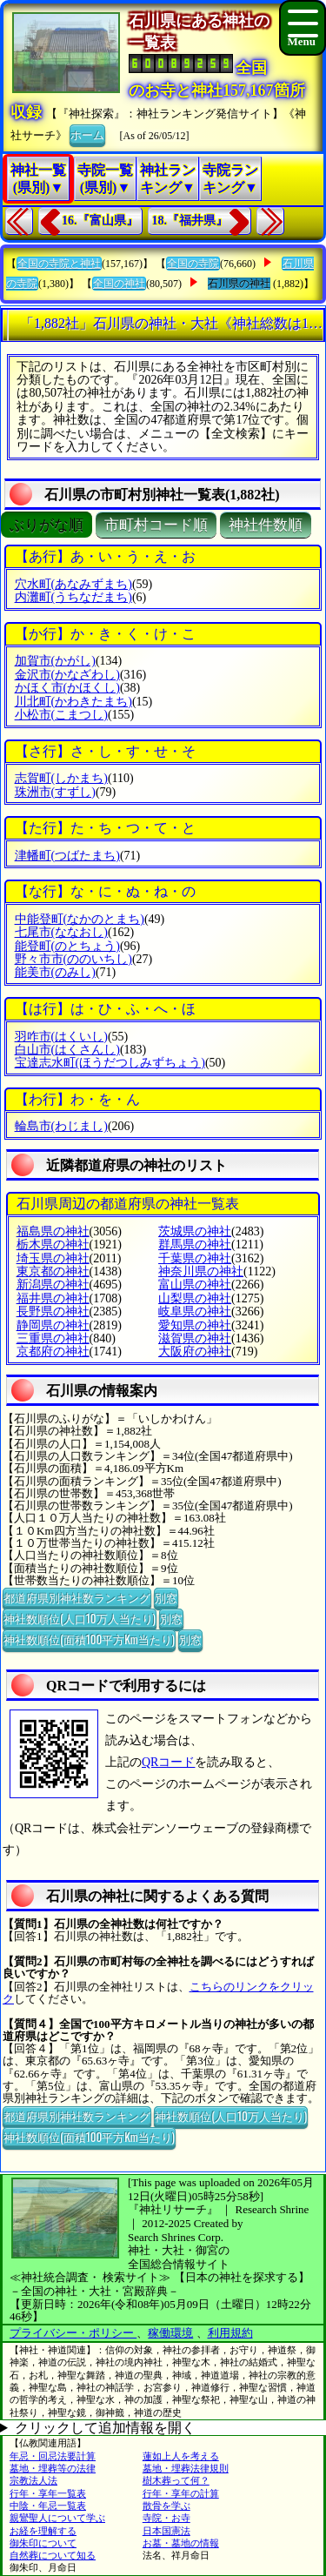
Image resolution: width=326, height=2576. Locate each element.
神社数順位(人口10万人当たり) (79, 1618)
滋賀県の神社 (194, 1338)
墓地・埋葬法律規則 (186, 2468)
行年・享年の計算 (181, 2493)
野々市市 (73, 959)
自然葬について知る (53, 2555)
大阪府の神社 (194, 1351)
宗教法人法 (33, 2480)
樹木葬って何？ (176, 2480)
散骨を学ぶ (166, 2505)
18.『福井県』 (190, 220)
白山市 (67, 1049)
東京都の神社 (53, 1271)
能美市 (55, 972)
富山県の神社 (194, 1284)
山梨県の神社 (194, 1298)
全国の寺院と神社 (59, 264)
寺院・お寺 (166, 2517)
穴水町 (73, 584)
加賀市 (55, 660)
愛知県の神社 (194, 1325)
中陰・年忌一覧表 (48, 2505)
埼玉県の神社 (53, 1258)
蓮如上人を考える (181, 2456)
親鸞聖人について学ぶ (57, 2517)
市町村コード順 (156, 525)
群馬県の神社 (194, 1244)
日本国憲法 (166, 2531)
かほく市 (67, 687)
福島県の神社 (53, 1231)
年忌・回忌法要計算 (53, 2456)
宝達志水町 (110, 1062)
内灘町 (73, 597)
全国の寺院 (193, 264)
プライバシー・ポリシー (73, 2332)
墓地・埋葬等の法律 (53, 2468)
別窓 (166, 1597)
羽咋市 (61, 1036)
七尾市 (61, 932)
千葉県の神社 (194, 1258)
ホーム (87, 134)
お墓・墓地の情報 (181, 2543)
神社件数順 (266, 525)
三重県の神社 (53, 1338)
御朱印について (43, 2543)
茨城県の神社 (194, 1231)
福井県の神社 (53, 1298)
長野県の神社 (53, 1311)
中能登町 (79, 919)
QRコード (168, 1762)
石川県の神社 (239, 284)
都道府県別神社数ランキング (76, 1597)
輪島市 (61, 1126)
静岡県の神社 (53, 1325)
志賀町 (61, 778)
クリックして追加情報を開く (105, 2427)
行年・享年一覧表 (48, 2493)
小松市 (61, 714)
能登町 (67, 946)
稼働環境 (170, 2332)
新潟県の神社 (53, 1284)
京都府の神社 (53, 1351)
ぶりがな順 (46, 525)
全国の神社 (119, 284)
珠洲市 (55, 792)
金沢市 (67, 674)
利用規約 (230, 2332)
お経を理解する (43, 2531)
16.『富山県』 (100, 220)
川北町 (73, 701)
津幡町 (67, 855)
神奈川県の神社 (200, 1271)
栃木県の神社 (53, 1244)
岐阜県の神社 (194, 1311)
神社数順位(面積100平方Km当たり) (89, 1639)
